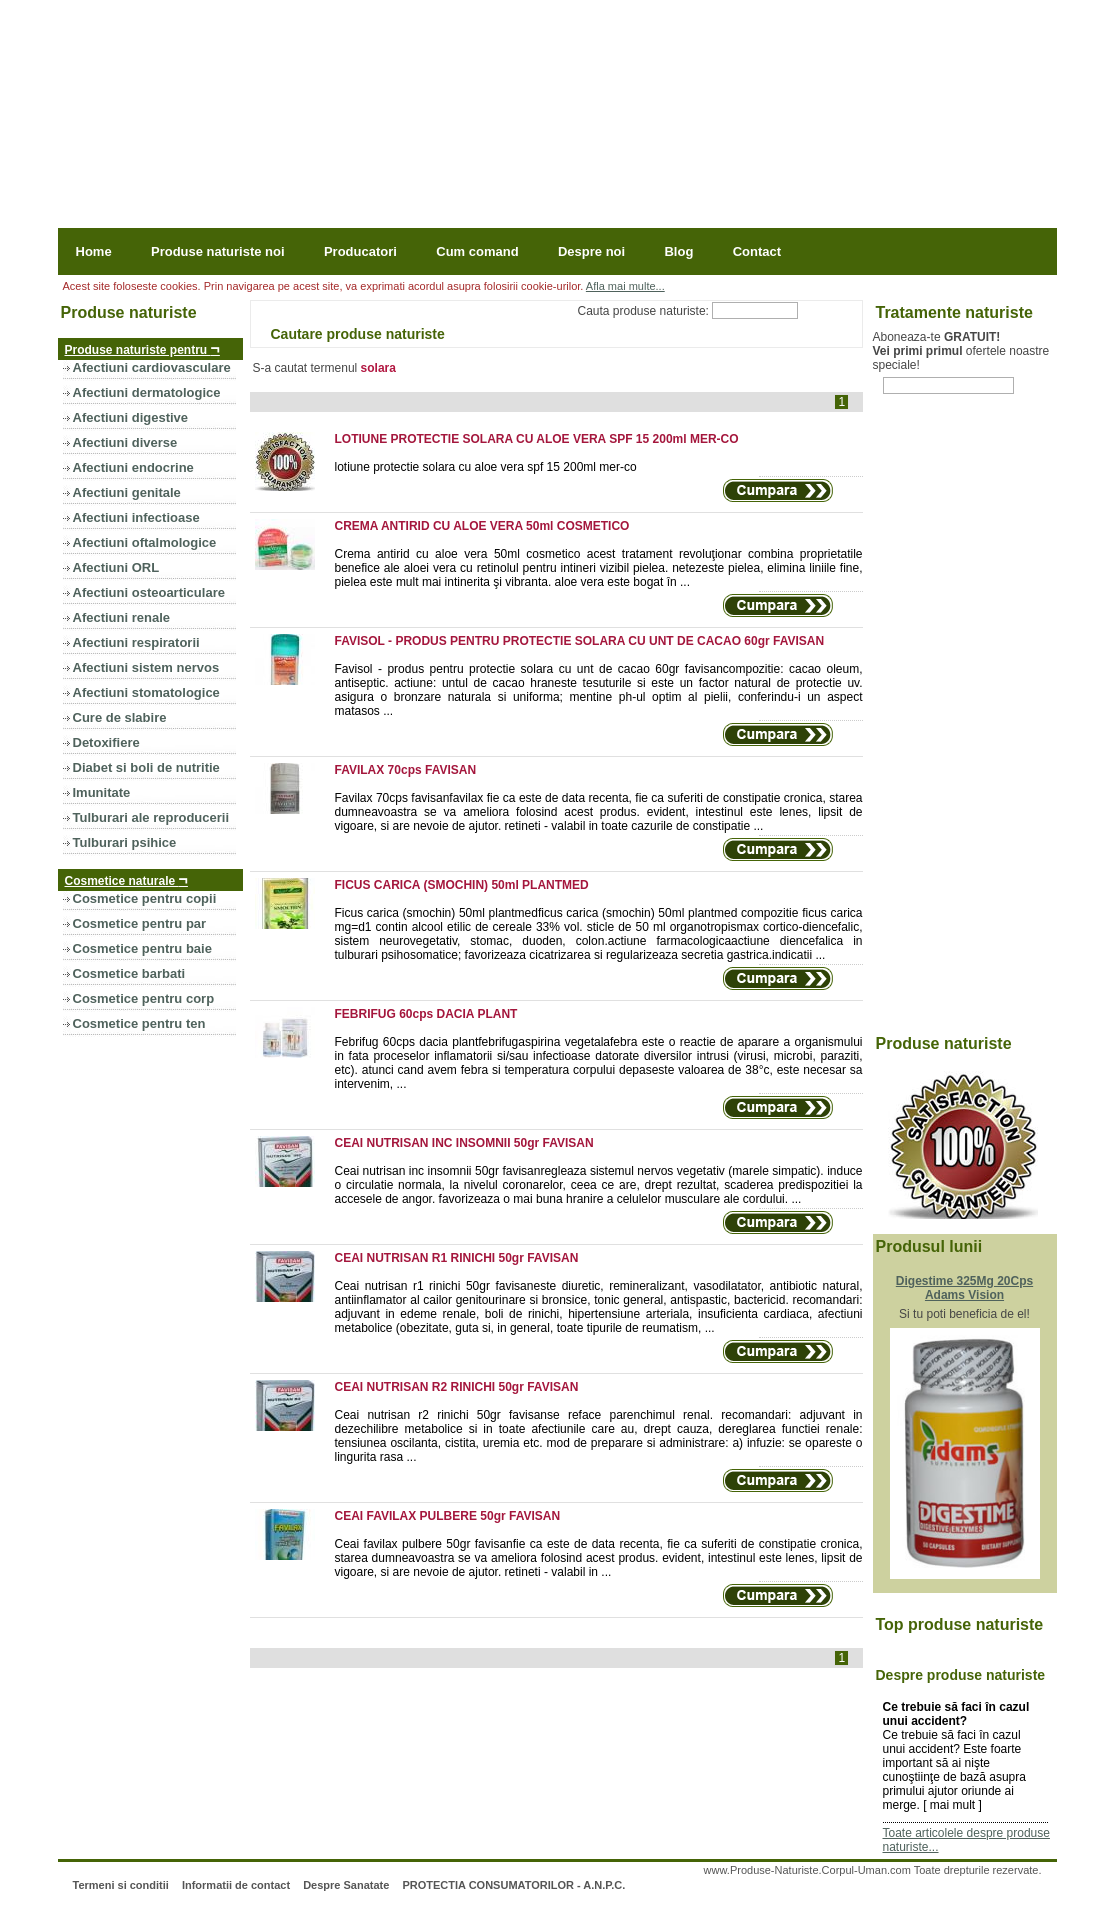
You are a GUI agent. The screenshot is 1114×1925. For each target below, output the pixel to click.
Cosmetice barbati (129, 973)
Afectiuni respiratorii (136, 642)
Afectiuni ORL (116, 567)
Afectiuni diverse (125, 442)
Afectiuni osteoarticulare (149, 592)
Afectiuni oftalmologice (145, 542)
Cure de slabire (120, 717)
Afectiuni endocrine (133, 467)
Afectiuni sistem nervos (146, 667)
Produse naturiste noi (218, 251)
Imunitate (102, 792)
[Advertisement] (953, 726)
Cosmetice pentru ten (139, 1023)
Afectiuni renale (122, 617)
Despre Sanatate (346, 1885)
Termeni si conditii (120, 1885)
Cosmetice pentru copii (145, 898)
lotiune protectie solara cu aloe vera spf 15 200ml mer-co (486, 467)
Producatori (360, 251)
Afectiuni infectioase (136, 517)
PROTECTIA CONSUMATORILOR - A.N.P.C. (513, 1885)
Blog (678, 251)
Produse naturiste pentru (142, 348)
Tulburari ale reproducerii (151, 817)
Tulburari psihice (125, 842)
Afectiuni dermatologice (147, 392)
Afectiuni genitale (127, 492)
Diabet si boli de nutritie (146, 767)
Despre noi (591, 251)
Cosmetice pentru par (140, 923)
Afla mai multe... (625, 286)
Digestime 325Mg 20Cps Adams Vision (964, 1288)
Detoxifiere (106, 742)
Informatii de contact (236, 1885)
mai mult (952, 1805)
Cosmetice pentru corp (144, 998)
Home (94, 251)
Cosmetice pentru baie (142, 948)
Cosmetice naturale (126, 879)
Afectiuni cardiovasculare (152, 367)
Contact (757, 251)
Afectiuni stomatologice (146, 692)
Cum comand (477, 251)
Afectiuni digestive (131, 417)
